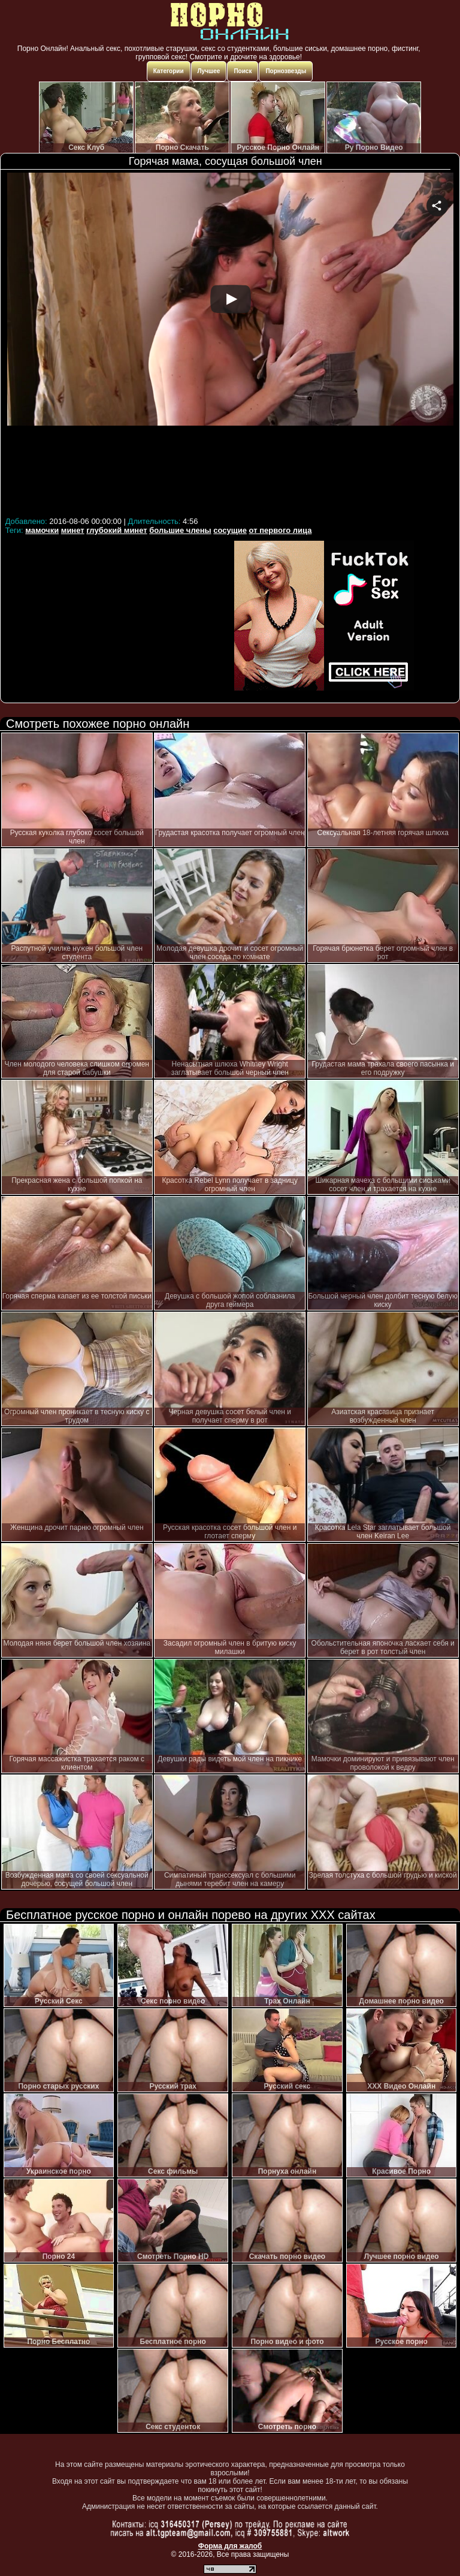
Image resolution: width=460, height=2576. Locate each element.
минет (72, 530)
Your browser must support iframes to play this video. (230, 343)
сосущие (230, 530)
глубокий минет (116, 530)
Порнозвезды (285, 71)
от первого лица (280, 530)
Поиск (243, 71)
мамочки (42, 530)
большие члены (180, 530)
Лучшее (209, 71)
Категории (168, 71)
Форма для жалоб (230, 2546)
